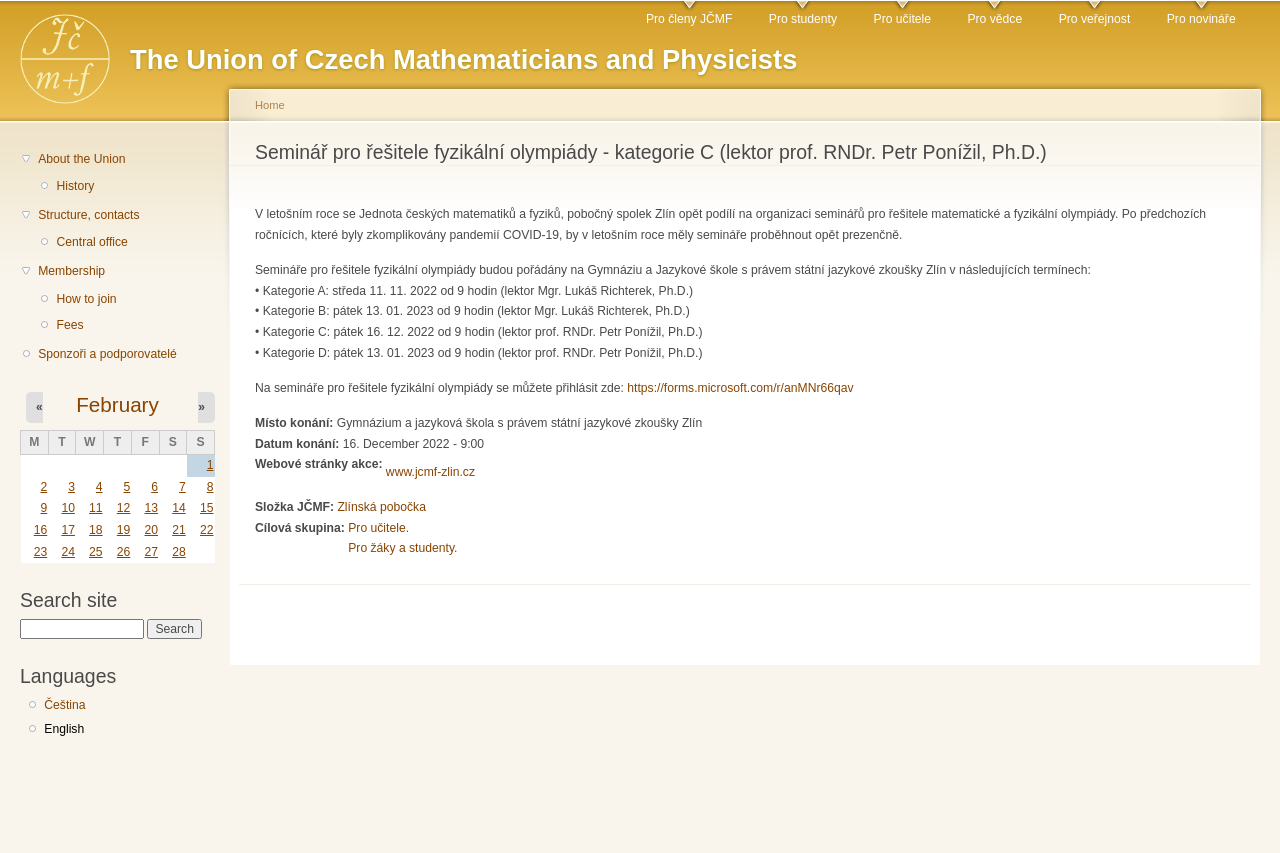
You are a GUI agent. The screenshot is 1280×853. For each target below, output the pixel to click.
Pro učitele (902, 19)
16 (41, 530)
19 (124, 530)
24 (68, 552)
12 (124, 508)
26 (124, 552)
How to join (86, 299)
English (64, 729)
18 (96, 530)
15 (207, 508)
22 (207, 530)
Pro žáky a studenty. (402, 548)
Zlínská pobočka (381, 507)
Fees (69, 325)
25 (96, 552)
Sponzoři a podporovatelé (107, 354)
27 (151, 552)
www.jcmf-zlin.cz (430, 472)
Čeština (64, 705)
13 (151, 508)
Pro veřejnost (1095, 19)
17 (68, 530)
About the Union (81, 159)
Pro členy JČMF (689, 19)
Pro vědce (994, 19)
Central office (91, 242)
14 (179, 508)
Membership (71, 271)
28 (179, 552)
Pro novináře (1201, 19)
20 (151, 530)
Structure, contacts (88, 215)
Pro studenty (803, 19)
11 (96, 508)
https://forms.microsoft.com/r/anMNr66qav (740, 388)
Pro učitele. (378, 528)
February (117, 404)
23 (41, 552)
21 (179, 530)
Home (270, 105)
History (75, 186)
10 (68, 508)
